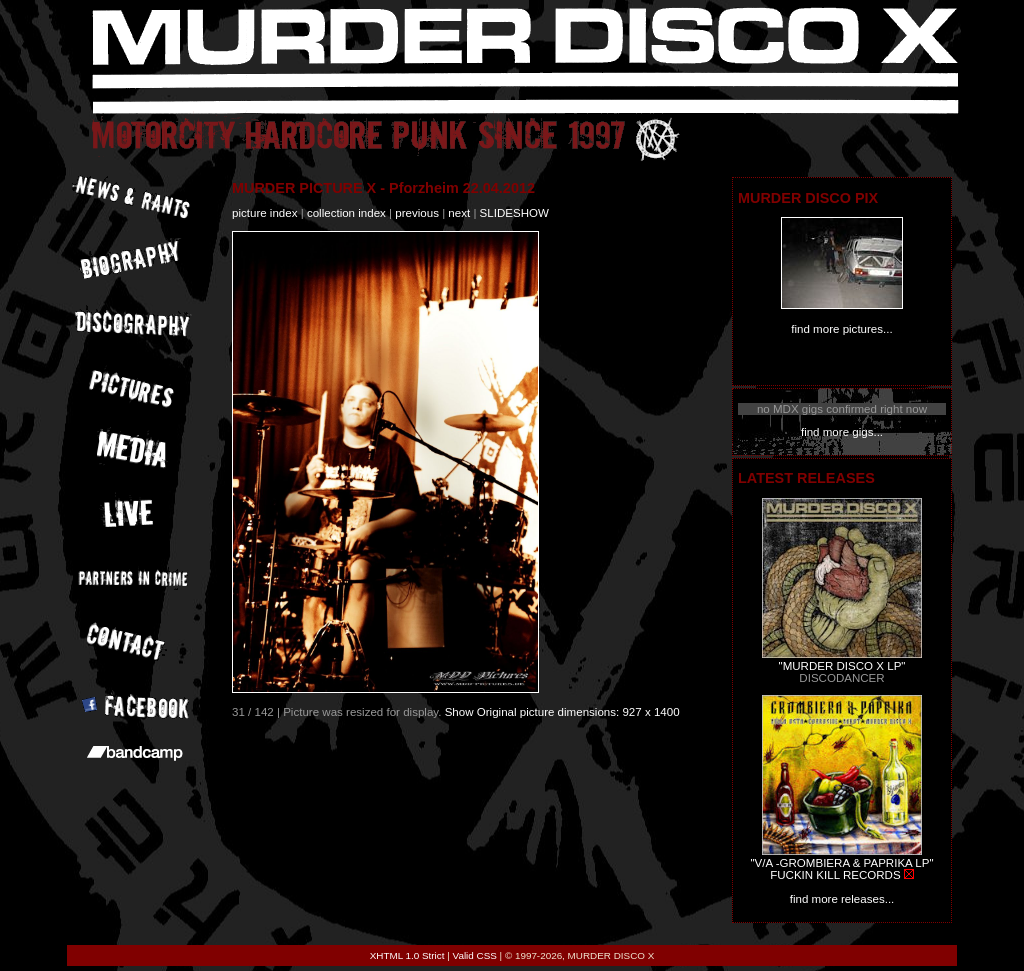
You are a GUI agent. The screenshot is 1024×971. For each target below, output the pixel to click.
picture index (264, 213)
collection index (346, 213)
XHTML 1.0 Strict (407, 955)
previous (417, 213)
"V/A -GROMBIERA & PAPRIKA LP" (841, 863)
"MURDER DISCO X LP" (842, 666)
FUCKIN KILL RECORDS (835, 875)
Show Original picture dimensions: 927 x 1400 (562, 712)
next (459, 213)
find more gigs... (842, 432)
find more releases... (842, 899)
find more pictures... (841, 329)
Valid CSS (475, 955)
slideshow (514, 213)
